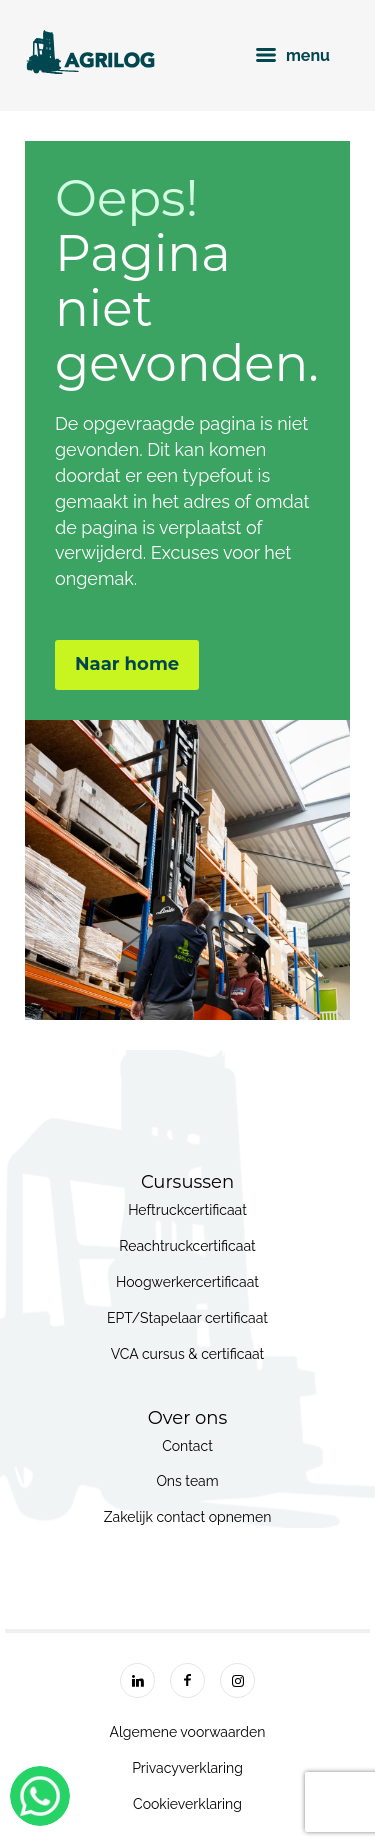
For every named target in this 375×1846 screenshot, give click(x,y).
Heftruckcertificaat (187, 1210)
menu (293, 55)
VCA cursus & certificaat (188, 1354)
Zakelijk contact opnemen (188, 1517)
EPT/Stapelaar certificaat (187, 1318)
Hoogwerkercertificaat (187, 1282)
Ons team (187, 1481)
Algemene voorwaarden (188, 1732)
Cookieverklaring (187, 1804)
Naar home (127, 664)
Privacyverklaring (187, 1768)
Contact (187, 1446)
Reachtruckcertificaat (187, 1246)
